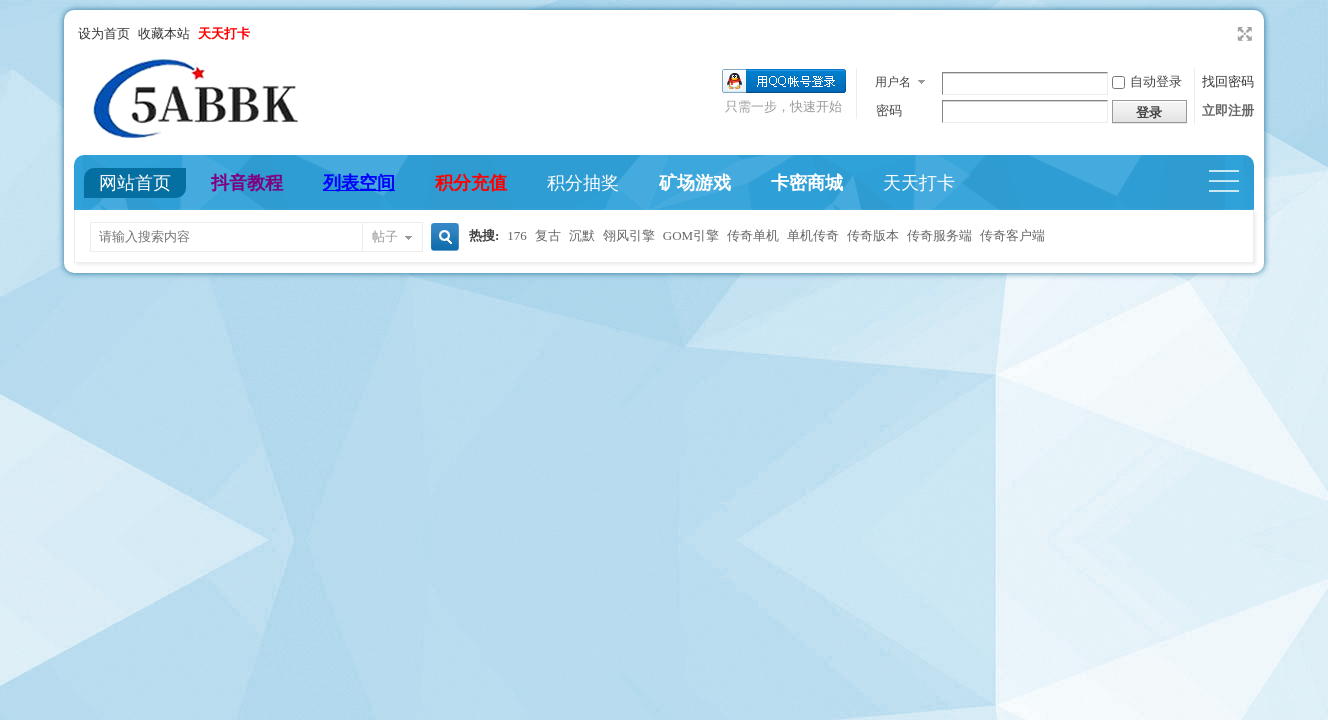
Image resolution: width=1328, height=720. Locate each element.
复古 (548, 235)
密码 (889, 110)
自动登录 (1147, 81)
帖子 (385, 236)
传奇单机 (753, 235)
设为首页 (104, 33)
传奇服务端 (939, 235)
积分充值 (471, 183)
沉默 (582, 235)
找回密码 (1228, 81)
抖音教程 (247, 183)
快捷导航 (1232, 183)
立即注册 (1228, 110)
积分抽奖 (583, 183)
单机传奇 (813, 235)
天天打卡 (919, 183)
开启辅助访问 (1226, 34)
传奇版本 (873, 235)
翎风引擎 (629, 235)
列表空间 (359, 183)
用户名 (893, 82)
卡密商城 (807, 183)
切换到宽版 (1242, 34)
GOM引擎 (691, 235)
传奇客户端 (1012, 235)
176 (517, 235)
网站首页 (135, 183)
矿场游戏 (695, 183)
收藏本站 (164, 33)
